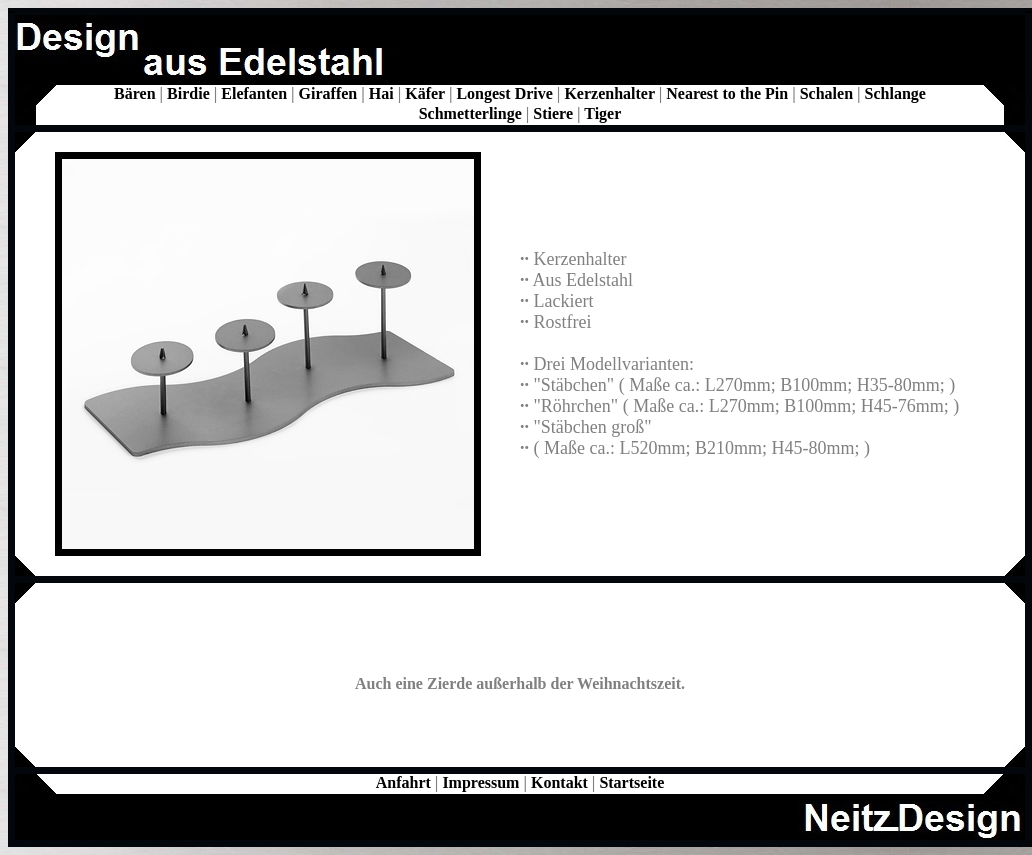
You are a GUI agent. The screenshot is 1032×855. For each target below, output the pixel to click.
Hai (381, 93)
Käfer (425, 93)
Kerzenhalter (609, 93)
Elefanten (254, 93)
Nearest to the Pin (727, 93)
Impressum (480, 782)
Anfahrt (403, 782)
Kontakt (559, 782)
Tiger (602, 113)
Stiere (553, 113)
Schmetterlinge (470, 113)
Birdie (188, 93)
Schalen (826, 93)
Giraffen (328, 93)
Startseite (631, 782)
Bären (134, 93)
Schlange (895, 93)
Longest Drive (504, 93)
